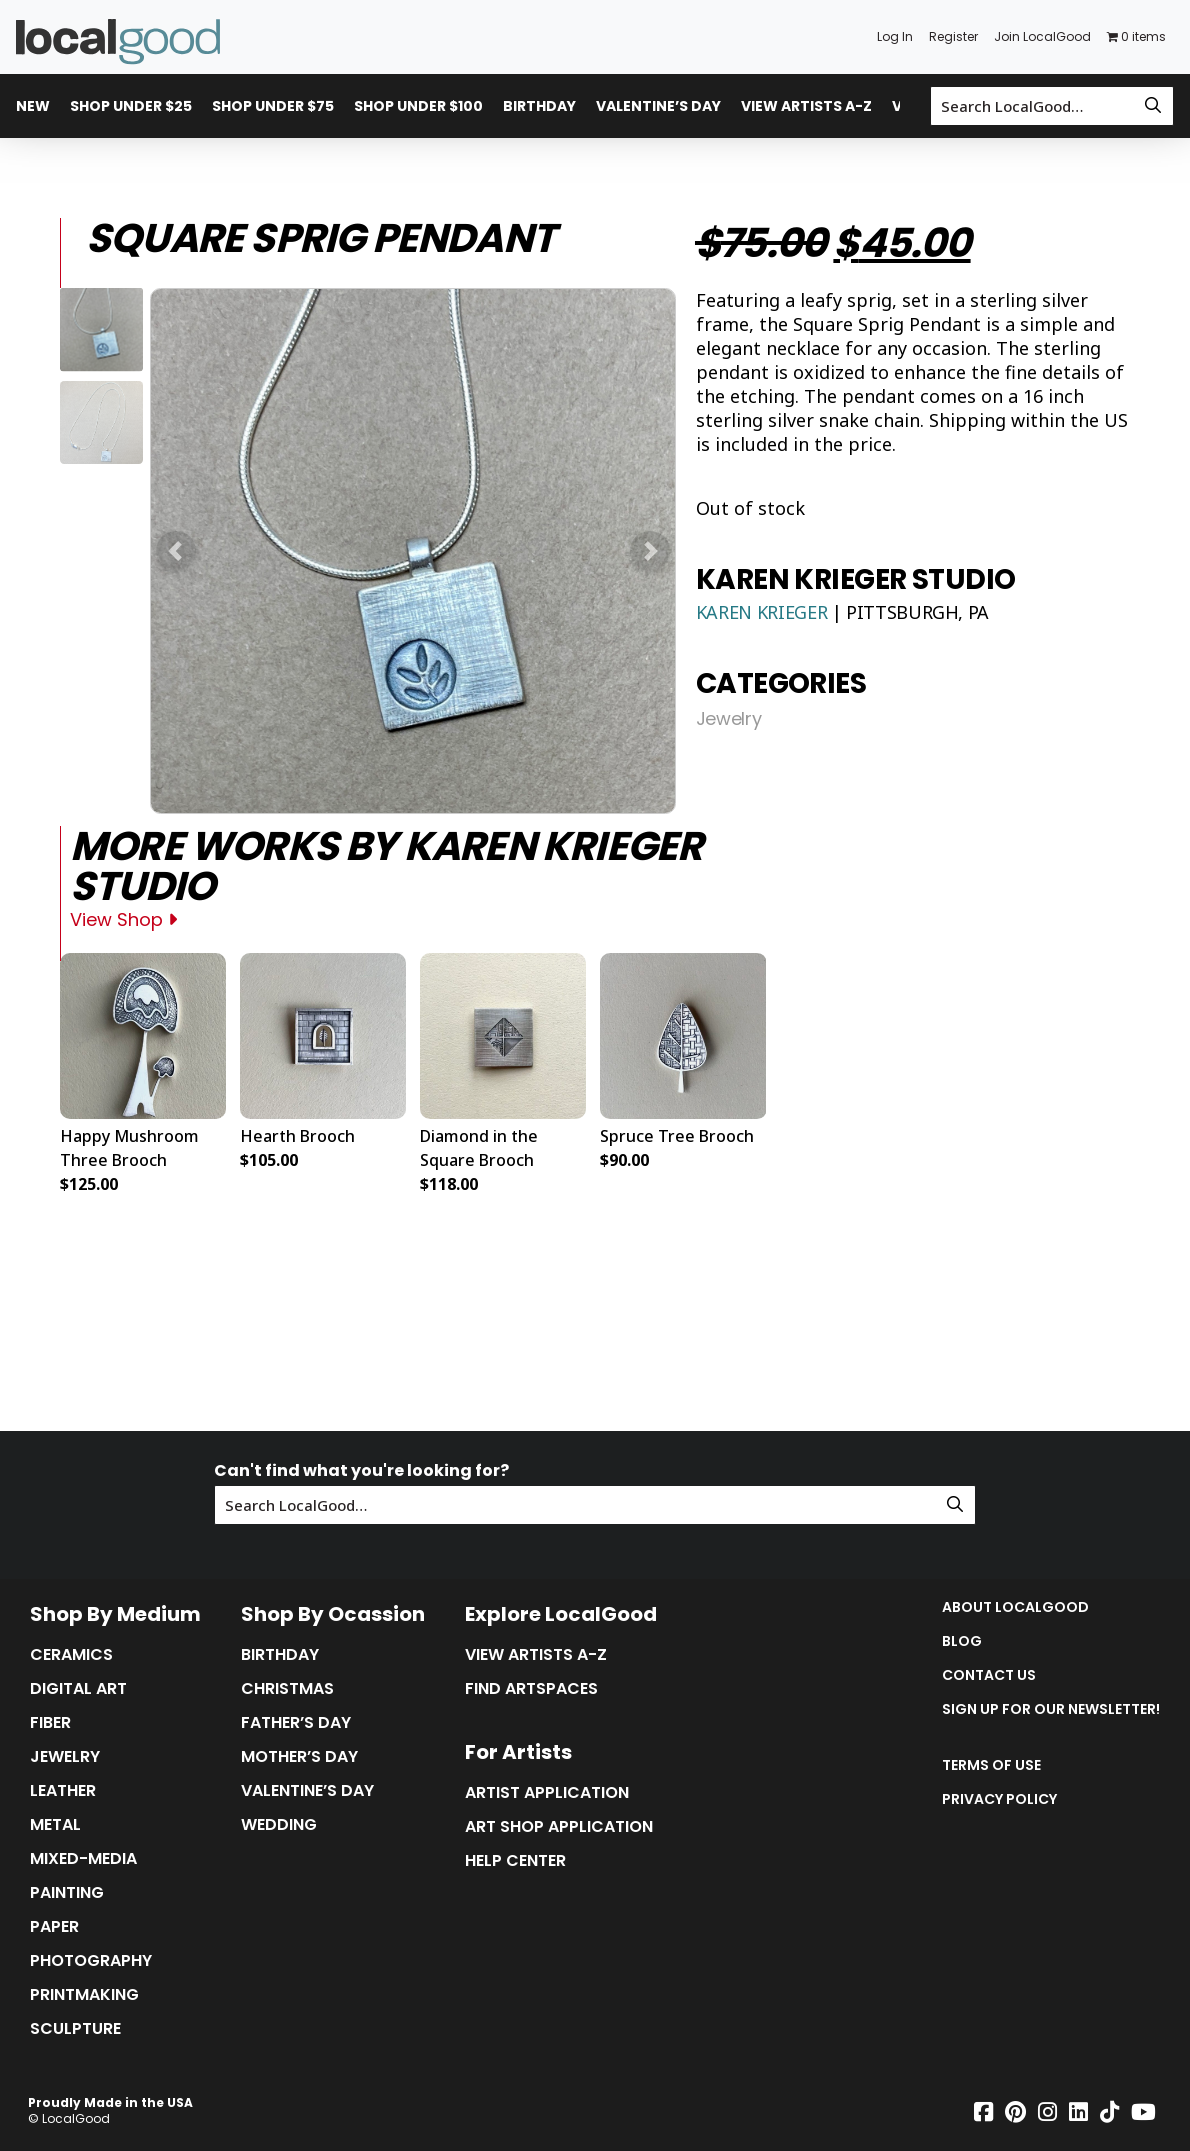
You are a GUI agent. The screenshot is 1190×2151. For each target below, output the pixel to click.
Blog (962, 1641)
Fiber (50, 1723)
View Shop (123, 919)
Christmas (287, 1689)
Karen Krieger (764, 612)
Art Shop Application (559, 1827)
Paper (54, 1927)
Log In (895, 36)
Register (953, 36)
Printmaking (84, 1995)
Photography (91, 1961)
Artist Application (547, 1793)
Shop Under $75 (273, 106)
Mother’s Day (299, 1757)
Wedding (279, 1825)
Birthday (539, 106)
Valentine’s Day (658, 106)
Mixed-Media (83, 1859)
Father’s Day (296, 1723)
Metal (55, 1825)
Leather (63, 1791)
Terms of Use (991, 1765)
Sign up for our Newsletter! (1051, 1709)
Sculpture (75, 2029)
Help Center (515, 1861)
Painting (67, 1893)
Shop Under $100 (418, 106)
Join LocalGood (1042, 36)
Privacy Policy (999, 1799)
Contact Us (989, 1675)
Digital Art (78, 1689)
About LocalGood (1015, 1607)
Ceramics (71, 1655)
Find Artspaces (531, 1689)
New (33, 106)
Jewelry (728, 719)
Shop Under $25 (131, 106)
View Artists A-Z (806, 106)
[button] (176, 551)
